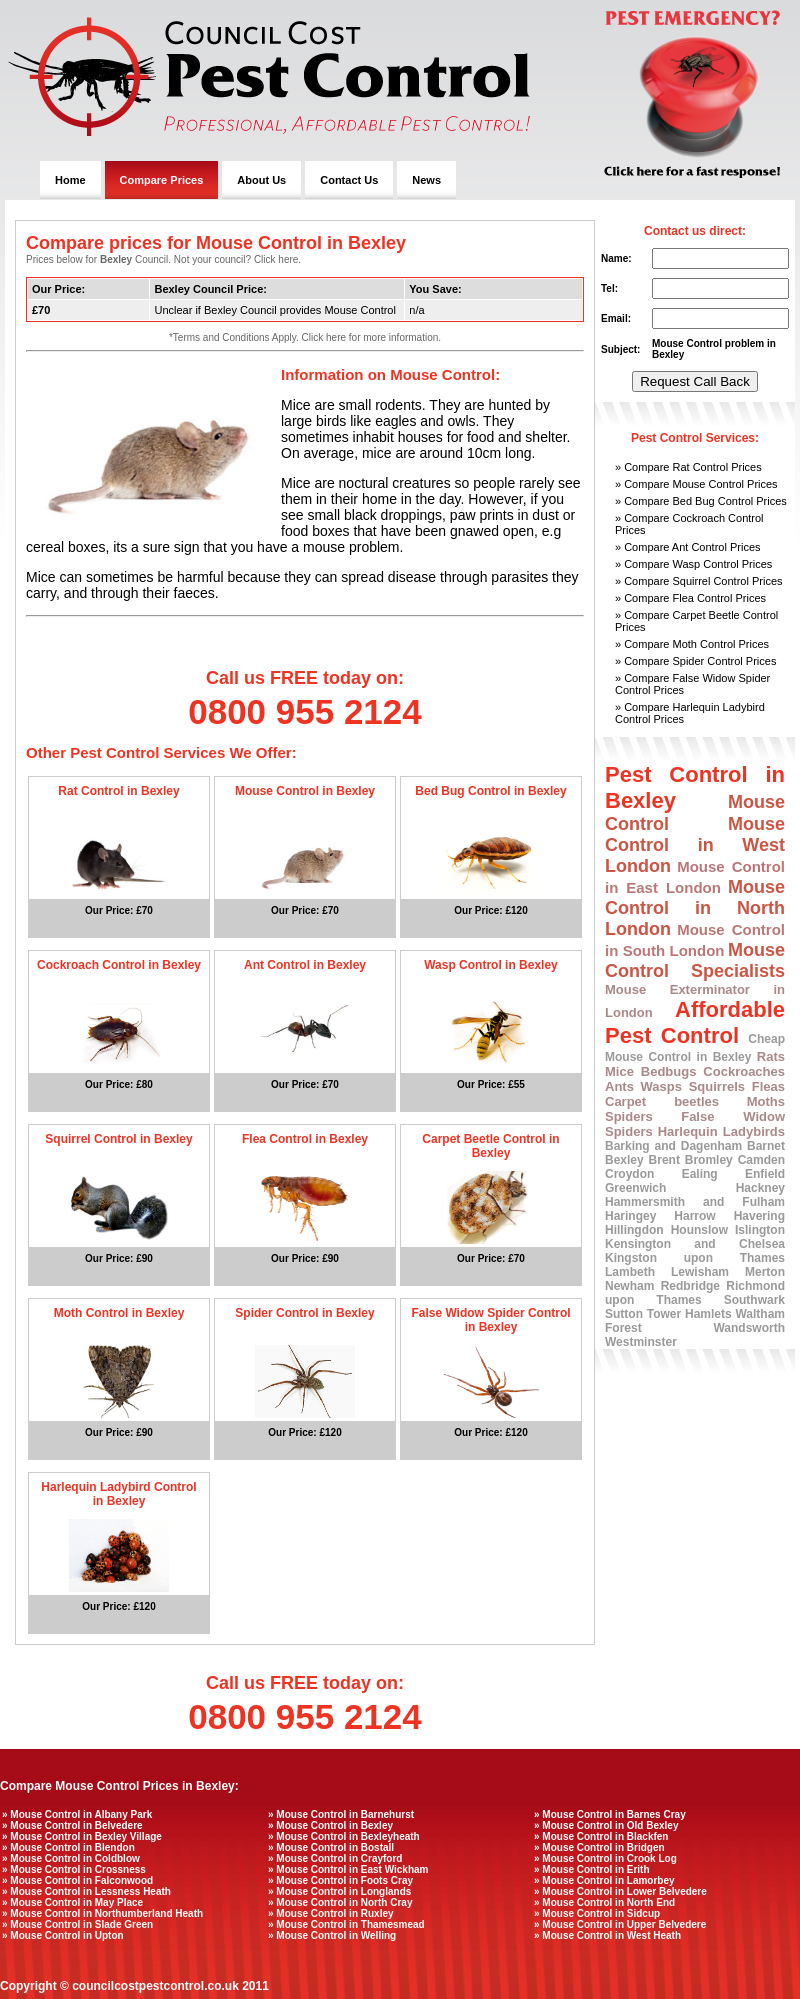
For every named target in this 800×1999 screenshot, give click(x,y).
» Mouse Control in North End (604, 1902)
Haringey (630, 1216)
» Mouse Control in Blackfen (601, 1836)
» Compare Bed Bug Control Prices (701, 501)
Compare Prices (162, 180)
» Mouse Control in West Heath (607, 1935)
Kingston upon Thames (695, 1258)
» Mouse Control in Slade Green (77, 1924)
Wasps (661, 1086)
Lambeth (630, 1272)
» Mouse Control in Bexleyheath (344, 1836)
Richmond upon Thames (695, 1293)
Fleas (768, 1086)
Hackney (760, 1188)
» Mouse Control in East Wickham (348, 1869)
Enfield (765, 1174)
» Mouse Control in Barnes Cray (610, 1814)
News (426, 180)
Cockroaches (744, 1071)
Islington (760, 1230)
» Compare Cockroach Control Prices (689, 524)
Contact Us (349, 180)
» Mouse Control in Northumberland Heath (102, 1913)
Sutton (624, 1314)
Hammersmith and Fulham (695, 1202)
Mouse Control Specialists (695, 960)
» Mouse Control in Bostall (331, 1847)
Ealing (700, 1174)
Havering (759, 1216)
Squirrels (717, 1086)
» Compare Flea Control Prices (690, 598)
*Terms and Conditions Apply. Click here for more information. (305, 337)
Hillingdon (634, 1230)
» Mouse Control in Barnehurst (341, 1814)
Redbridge (690, 1286)
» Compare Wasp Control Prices (693, 564)
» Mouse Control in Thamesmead (346, 1924)
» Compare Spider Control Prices (695, 661)
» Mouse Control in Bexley (330, 1825)
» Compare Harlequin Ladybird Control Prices (690, 713)
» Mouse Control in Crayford (335, 1858)
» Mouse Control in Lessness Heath (86, 1891)
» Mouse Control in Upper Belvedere (620, 1924)
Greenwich (635, 1188)
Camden (761, 1160)
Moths (766, 1101)
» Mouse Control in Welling (332, 1935)
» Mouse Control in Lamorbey (604, 1880)
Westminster (641, 1342)
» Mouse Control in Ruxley (331, 1913)
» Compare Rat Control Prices (688, 467)
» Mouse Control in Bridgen (599, 1847)
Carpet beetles (662, 1101)
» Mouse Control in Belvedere (72, 1825)
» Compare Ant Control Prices (688, 547)
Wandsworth (749, 1328)
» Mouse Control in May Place (72, 1902)
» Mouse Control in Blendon (68, 1847)
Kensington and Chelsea (695, 1244)
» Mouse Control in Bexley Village (82, 1836)
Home (70, 180)
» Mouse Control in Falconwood (77, 1880)
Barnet (766, 1146)
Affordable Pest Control (695, 1022)
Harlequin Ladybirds (721, 1131)
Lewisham (700, 1272)
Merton (765, 1272)
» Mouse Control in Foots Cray (340, 1880)
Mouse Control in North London (695, 908)
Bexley (624, 1160)
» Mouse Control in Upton (63, 1935)
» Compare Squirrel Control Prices (699, 581)
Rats (771, 1056)
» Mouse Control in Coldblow (71, 1858)
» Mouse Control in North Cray (340, 1902)
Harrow (694, 1216)
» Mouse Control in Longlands (339, 1891)
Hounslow (699, 1230)
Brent (664, 1160)
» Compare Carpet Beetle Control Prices (696, 621)
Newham (629, 1286)
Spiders (629, 1116)
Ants (619, 1086)
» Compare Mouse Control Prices (696, 484)
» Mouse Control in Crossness (74, 1869)
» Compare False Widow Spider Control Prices (692, 684)
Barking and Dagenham (673, 1146)
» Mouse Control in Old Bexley (606, 1825)
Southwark (754, 1300)
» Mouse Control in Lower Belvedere (620, 1891)
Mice (619, 1071)
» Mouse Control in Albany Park (77, 1814)
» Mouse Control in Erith (592, 1869)
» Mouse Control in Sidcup (597, 1913)
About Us (261, 180)
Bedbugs (669, 1071)
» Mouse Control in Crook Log (605, 1858)
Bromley (709, 1160)
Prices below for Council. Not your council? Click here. (163, 259)
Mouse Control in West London (695, 845)
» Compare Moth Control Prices (692, 644)
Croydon (629, 1174)
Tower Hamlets (689, 1314)
